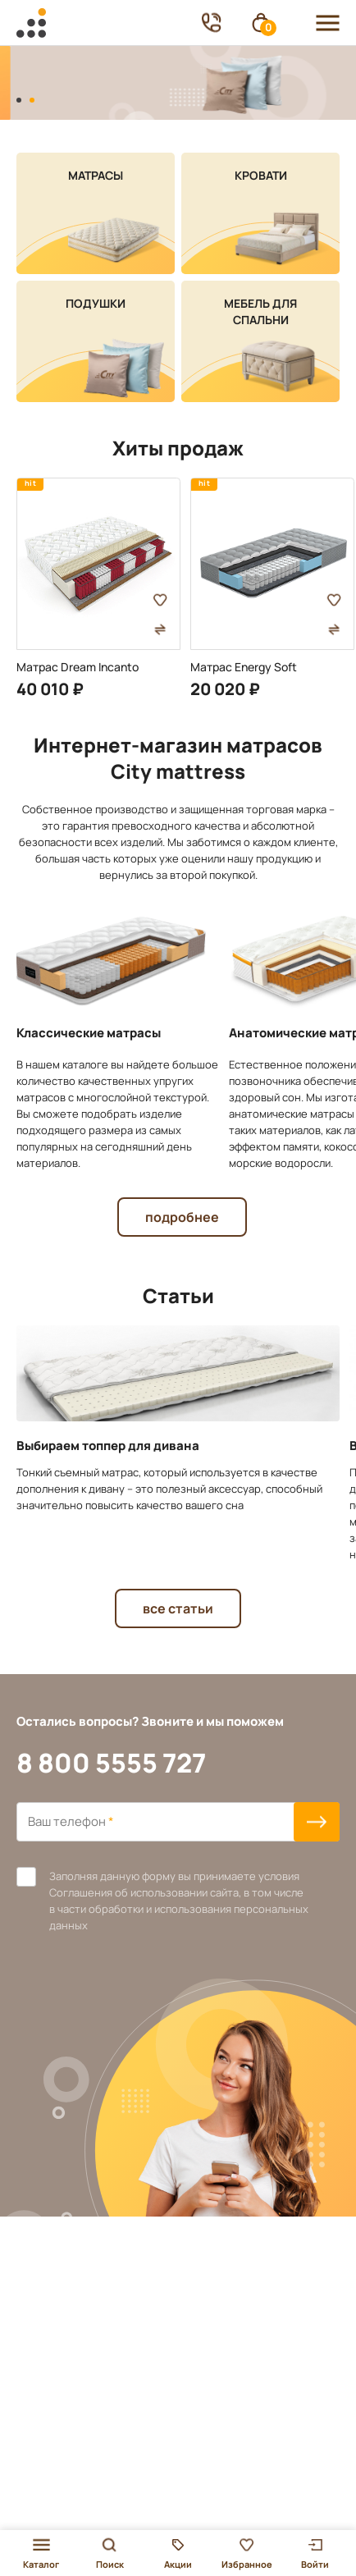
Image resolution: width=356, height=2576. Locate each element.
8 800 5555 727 (111, 1763)
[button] (18, 100)
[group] (98, 588)
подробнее (182, 1217)
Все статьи (178, 1608)
